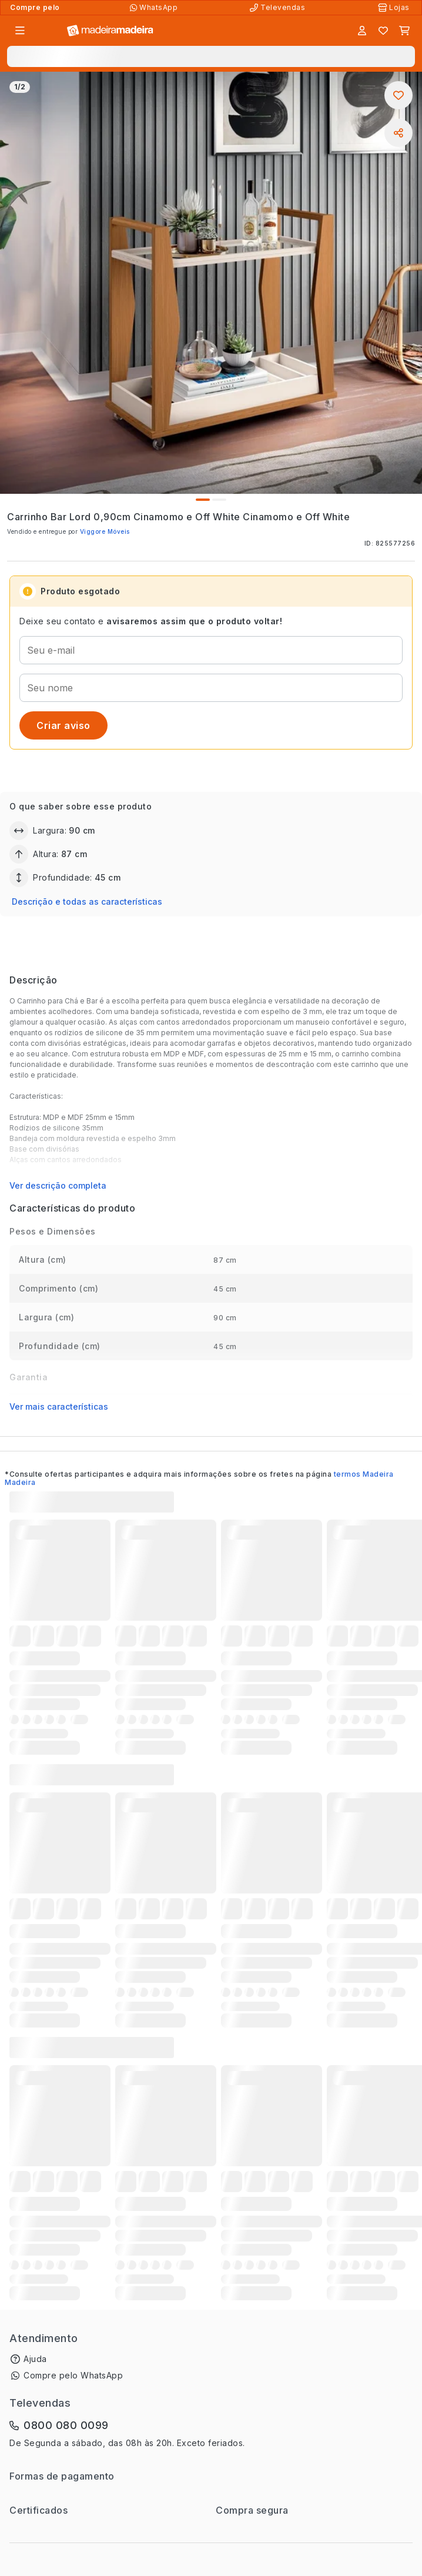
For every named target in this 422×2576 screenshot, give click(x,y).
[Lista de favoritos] (383, 30)
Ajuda (35, 2359)
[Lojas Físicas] (395, 8)
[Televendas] (278, 8)
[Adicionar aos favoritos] (398, 95)
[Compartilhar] (398, 133)
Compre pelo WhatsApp (73, 2375)
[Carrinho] (404, 30)
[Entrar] (362, 30)
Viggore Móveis (105, 531)
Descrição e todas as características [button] (87, 901)
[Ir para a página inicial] (110, 31)
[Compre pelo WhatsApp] (155, 8)
